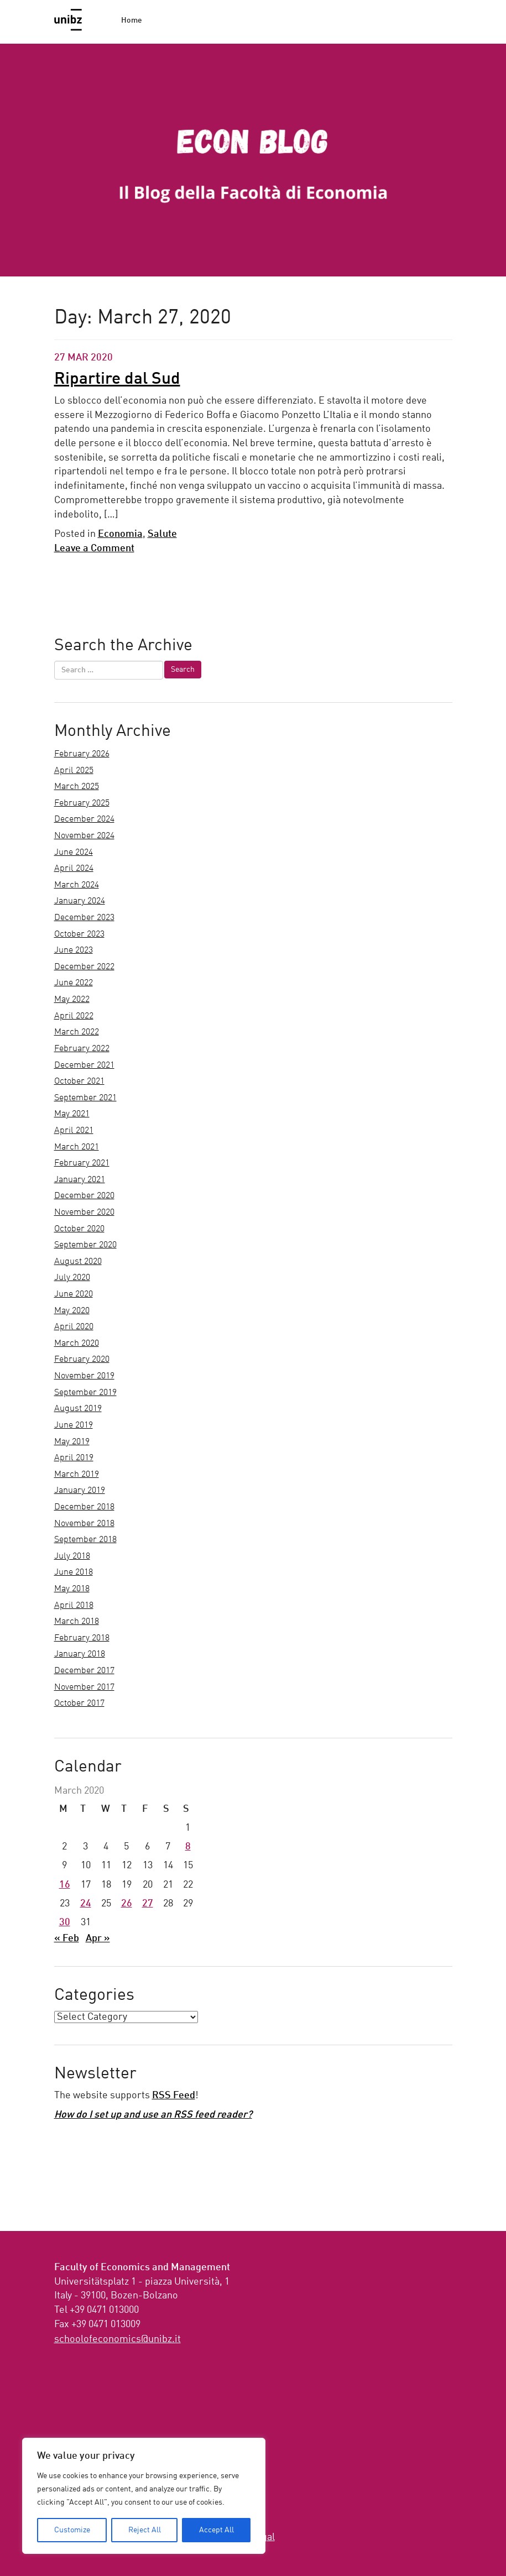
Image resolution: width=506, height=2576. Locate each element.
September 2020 (85, 1245)
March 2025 (76, 786)
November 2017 (84, 1687)
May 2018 (72, 1589)
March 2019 (76, 1474)
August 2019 (78, 1408)
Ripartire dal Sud (117, 379)
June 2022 (73, 983)
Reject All (144, 2530)
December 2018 (84, 1507)
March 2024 (76, 885)
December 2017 (84, 1670)
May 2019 (72, 1442)
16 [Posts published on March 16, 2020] (64, 1885)
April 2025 (73, 770)
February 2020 (81, 1359)
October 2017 (79, 1703)
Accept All (216, 2530)
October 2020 (79, 1229)
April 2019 (73, 1458)
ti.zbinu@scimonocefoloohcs (117, 2339)
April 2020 (73, 1327)
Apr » (98, 1938)
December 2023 (84, 917)
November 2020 (84, 1212)
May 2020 (72, 1311)
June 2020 (73, 1294)
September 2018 (85, 1539)
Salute (162, 534)
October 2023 (79, 934)
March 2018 (76, 1621)
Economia (120, 534)
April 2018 (73, 1605)
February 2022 (81, 1048)
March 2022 (76, 1032)
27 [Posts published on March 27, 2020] (147, 1904)
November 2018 (84, 1523)
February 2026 (81, 754)
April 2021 (73, 1130)
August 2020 (78, 1261)
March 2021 (76, 1147)
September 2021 (85, 1098)
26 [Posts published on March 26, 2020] (126, 1904)
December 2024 (84, 819)
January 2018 (79, 1654)
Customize (72, 2530)
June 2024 (73, 852)
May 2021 (72, 1114)
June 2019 (73, 1425)
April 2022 (73, 1016)
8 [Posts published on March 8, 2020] (188, 1847)
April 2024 (73, 868)
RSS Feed (173, 2095)
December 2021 (84, 1065)
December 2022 (84, 967)
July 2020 (72, 1277)
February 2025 (81, 803)
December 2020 (84, 1196)
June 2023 (73, 950)
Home (131, 20)
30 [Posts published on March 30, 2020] (64, 1922)
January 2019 (79, 1490)
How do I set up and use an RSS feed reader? (153, 2115)
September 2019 (85, 1392)
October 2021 (79, 1081)
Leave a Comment (94, 548)
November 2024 (84, 836)
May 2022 (72, 999)
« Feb (66, 1938)
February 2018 (81, 1638)
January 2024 (79, 901)
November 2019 (84, 1376)
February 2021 (81, 1163)
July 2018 (72, 1556)
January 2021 (79, 1179)
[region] (143, 2496)
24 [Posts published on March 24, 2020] (85, 1904)
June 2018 (73, 1572)
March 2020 (76, 1343)
